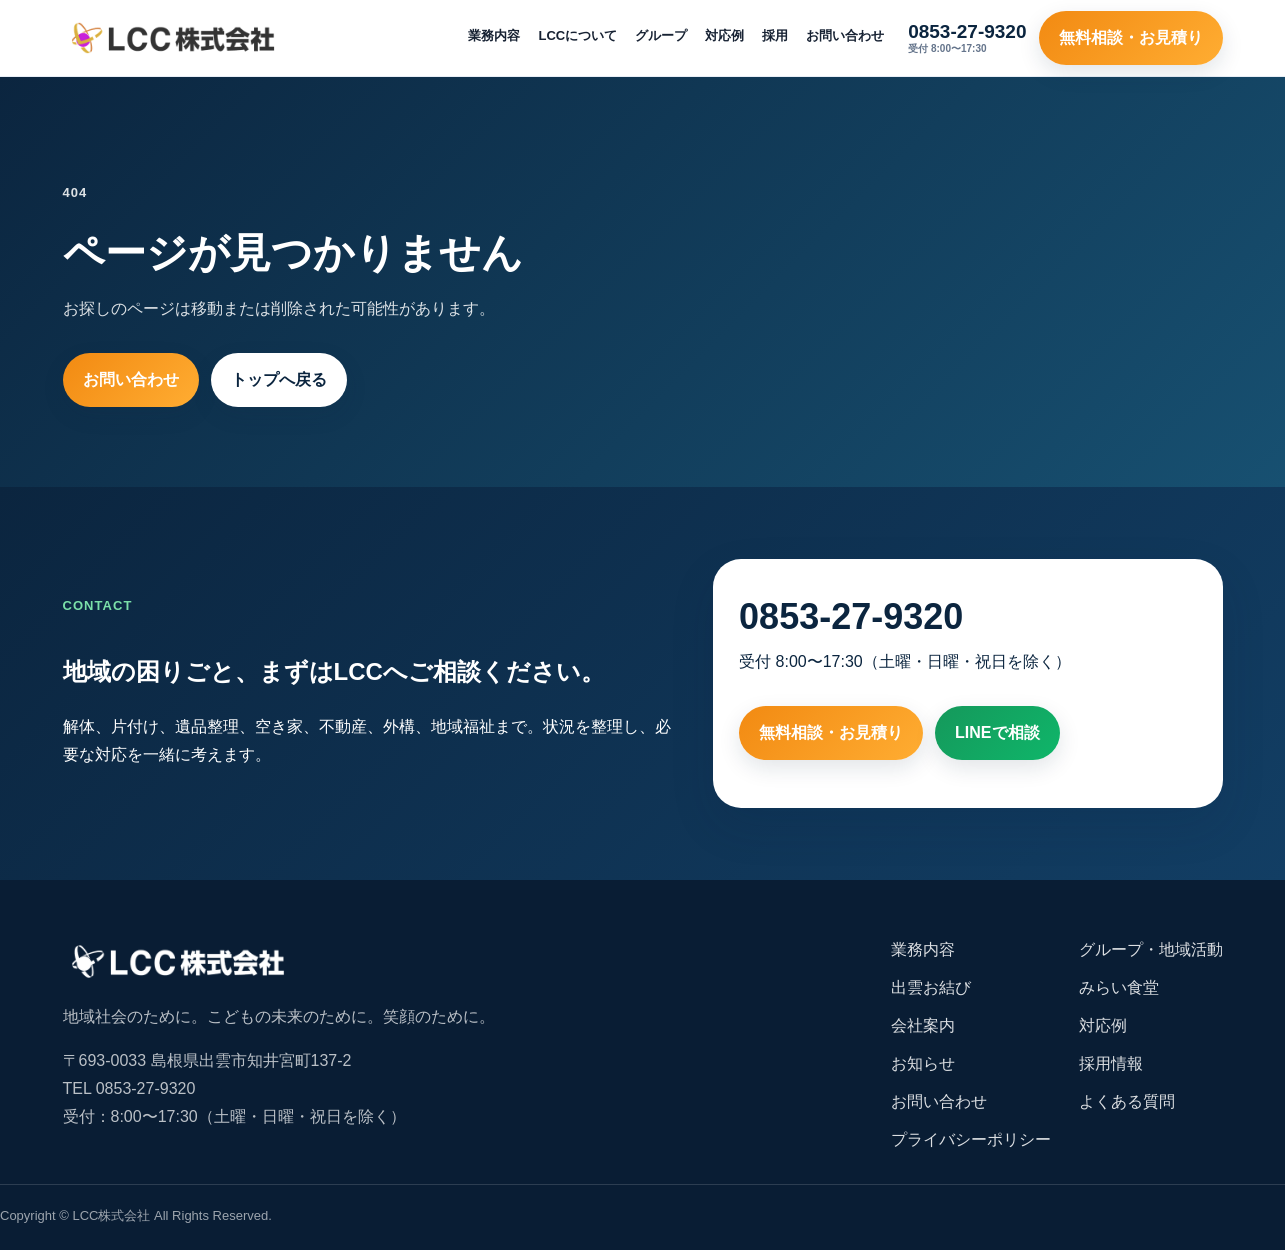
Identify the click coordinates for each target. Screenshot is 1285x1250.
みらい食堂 (1119, 987)
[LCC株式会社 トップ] (173, 38)
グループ (661, 35)
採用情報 (1111, 1063)
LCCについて (577, 35)
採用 (775, 35)
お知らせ (923, 1063)
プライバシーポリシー (971, 1139)
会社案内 (923, 1025)
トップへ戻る (279, 379)
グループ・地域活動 (1151, 949)
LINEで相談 (997, 732)
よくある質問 (1127, 1101)
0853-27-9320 (851, 616)
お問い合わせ (845, 35)
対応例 (724, 35)
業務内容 (494, 35)
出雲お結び (931, 987)
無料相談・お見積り (1131, 37)
